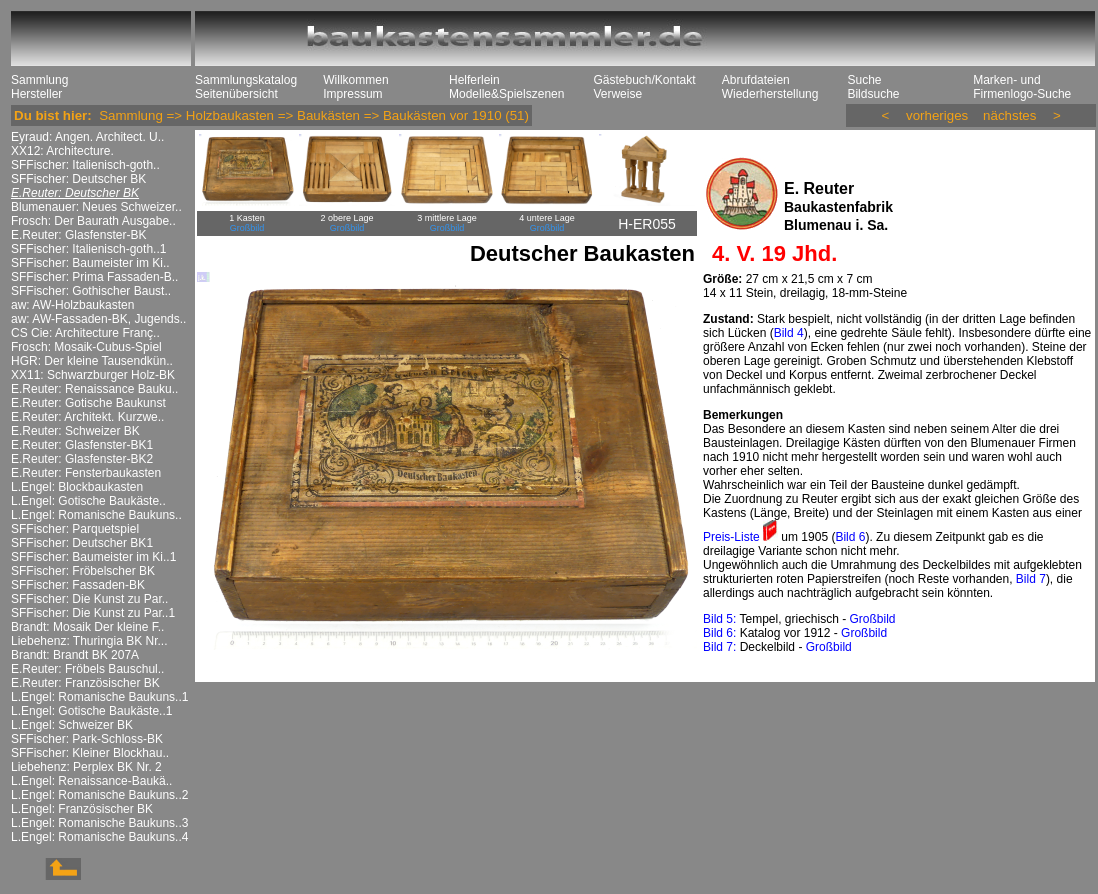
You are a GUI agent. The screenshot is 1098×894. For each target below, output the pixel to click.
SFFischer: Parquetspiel (75, 529)
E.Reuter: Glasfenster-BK (78, 235)
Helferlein (474, 80)
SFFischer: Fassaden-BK (78, 585)
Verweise (617, 94)
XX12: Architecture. (62, 151)
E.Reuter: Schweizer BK (75, 431)
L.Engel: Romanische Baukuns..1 (99, 697)
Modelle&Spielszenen (506, 94)
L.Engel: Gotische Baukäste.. (88, 501)
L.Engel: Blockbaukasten (77, 487)
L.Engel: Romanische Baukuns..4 (99, 837)
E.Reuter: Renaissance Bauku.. (94, 389)
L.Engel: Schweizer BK (72, 725)
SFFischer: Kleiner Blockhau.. (90, 753)
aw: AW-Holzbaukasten (72, 305)
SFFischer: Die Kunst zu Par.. (89, 599)
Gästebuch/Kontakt (644, 80)
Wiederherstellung (770, 94)
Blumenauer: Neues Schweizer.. (96, 207)
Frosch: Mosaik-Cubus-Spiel (86, 347)
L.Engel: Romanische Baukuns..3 (99, 823)
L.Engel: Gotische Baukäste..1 (91, 711)
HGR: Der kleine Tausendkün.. (92, 361)
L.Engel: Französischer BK (82, 809)
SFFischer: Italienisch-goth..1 (88, 249)
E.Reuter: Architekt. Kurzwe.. (87, 417)
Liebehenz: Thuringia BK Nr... (89, 641)
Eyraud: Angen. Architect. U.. (87, 137)
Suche (864, 80)
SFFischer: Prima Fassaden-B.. (94, 277)
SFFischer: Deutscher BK (78, 179)
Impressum (352, 94)
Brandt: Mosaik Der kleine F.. (87, 627)
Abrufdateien (756, 80)
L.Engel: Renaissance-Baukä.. (91, 781)
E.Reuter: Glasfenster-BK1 (82, 445)
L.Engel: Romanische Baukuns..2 (99, 795)
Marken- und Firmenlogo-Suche (1022, 87)
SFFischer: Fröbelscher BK (83, 571)
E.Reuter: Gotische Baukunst (88, 403)
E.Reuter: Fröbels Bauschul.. (87, 669)
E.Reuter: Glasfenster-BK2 (82, 459)
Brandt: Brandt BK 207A (75, 655)
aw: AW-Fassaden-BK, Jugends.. (98, 319)
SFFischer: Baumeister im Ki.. (90, 263)
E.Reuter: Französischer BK (85, 683)
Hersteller (36, 94)
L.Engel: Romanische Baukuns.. (96, 515)
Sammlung (39, 80)
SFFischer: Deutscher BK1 (82, 543)
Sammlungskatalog (246, 80)
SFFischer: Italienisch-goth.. (85, 165)
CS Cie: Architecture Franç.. (85, 333)
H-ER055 (647, 224)
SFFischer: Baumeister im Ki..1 (93, 557)
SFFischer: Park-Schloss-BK (87, 739)
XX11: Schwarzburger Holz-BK (93, 375)
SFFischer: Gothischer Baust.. (91, 291)
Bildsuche (873, 94)
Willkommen (355, 80)
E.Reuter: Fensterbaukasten (86, 473)
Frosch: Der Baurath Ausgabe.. (93, 221)
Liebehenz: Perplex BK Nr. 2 (86, 767)
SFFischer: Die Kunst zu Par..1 (93, 613)
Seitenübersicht (236, 94)
